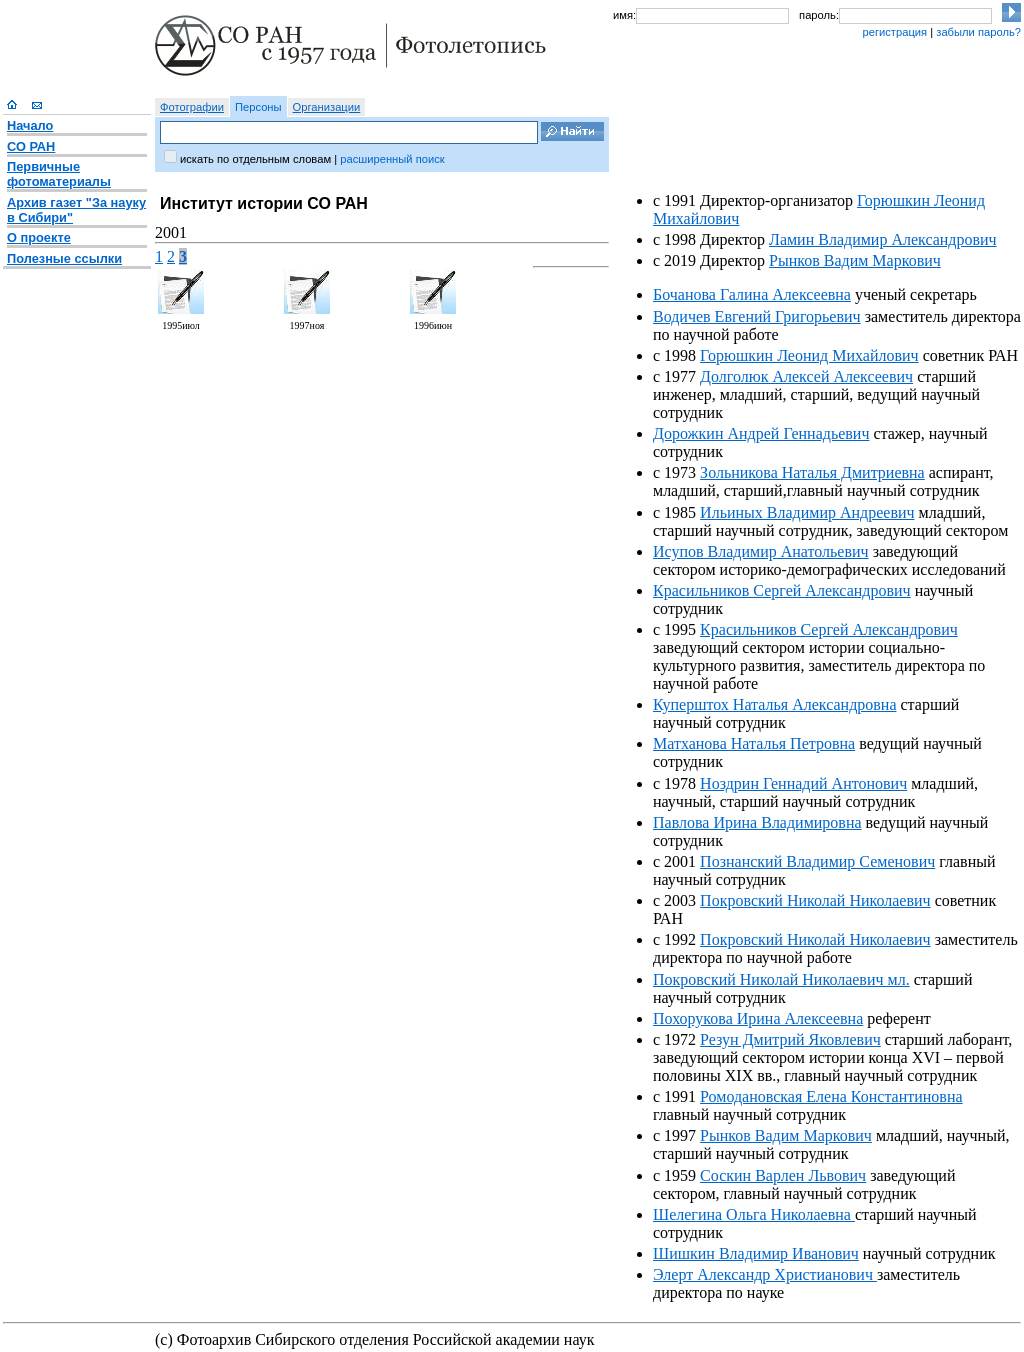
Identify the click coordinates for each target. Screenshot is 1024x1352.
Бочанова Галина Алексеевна (752, 294)
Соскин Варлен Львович (783, 1175)
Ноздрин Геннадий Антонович (803, 783)
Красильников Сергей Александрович (782, 590)
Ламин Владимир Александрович (883, 239)
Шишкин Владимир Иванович (756, 1253)
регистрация (894, 32)
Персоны (258, 107)
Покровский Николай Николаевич (815, 900)
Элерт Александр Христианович (765, 1274)
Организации (327, 107)
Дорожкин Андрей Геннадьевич (761, 433)
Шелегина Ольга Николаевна (754, 1214)
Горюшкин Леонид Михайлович (809, 355)
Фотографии (192, 107)
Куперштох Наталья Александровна (774, 704)
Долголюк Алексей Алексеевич (806, 376)
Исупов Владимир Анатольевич (761, 551)
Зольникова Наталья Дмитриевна (812, 472)
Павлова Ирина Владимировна (757, 822)
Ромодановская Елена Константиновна (831, 1096)
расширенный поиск (392, 159)
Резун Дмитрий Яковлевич (790, 1039)
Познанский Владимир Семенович (817, 861)
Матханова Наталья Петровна (754, 743)
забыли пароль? (978, 32)
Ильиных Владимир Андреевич (807, 512)
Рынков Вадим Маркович (855, 260)
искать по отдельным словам (255, 159)
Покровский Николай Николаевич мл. (781, 979)
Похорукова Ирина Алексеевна (758, 1018)
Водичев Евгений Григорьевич (757, 316)
